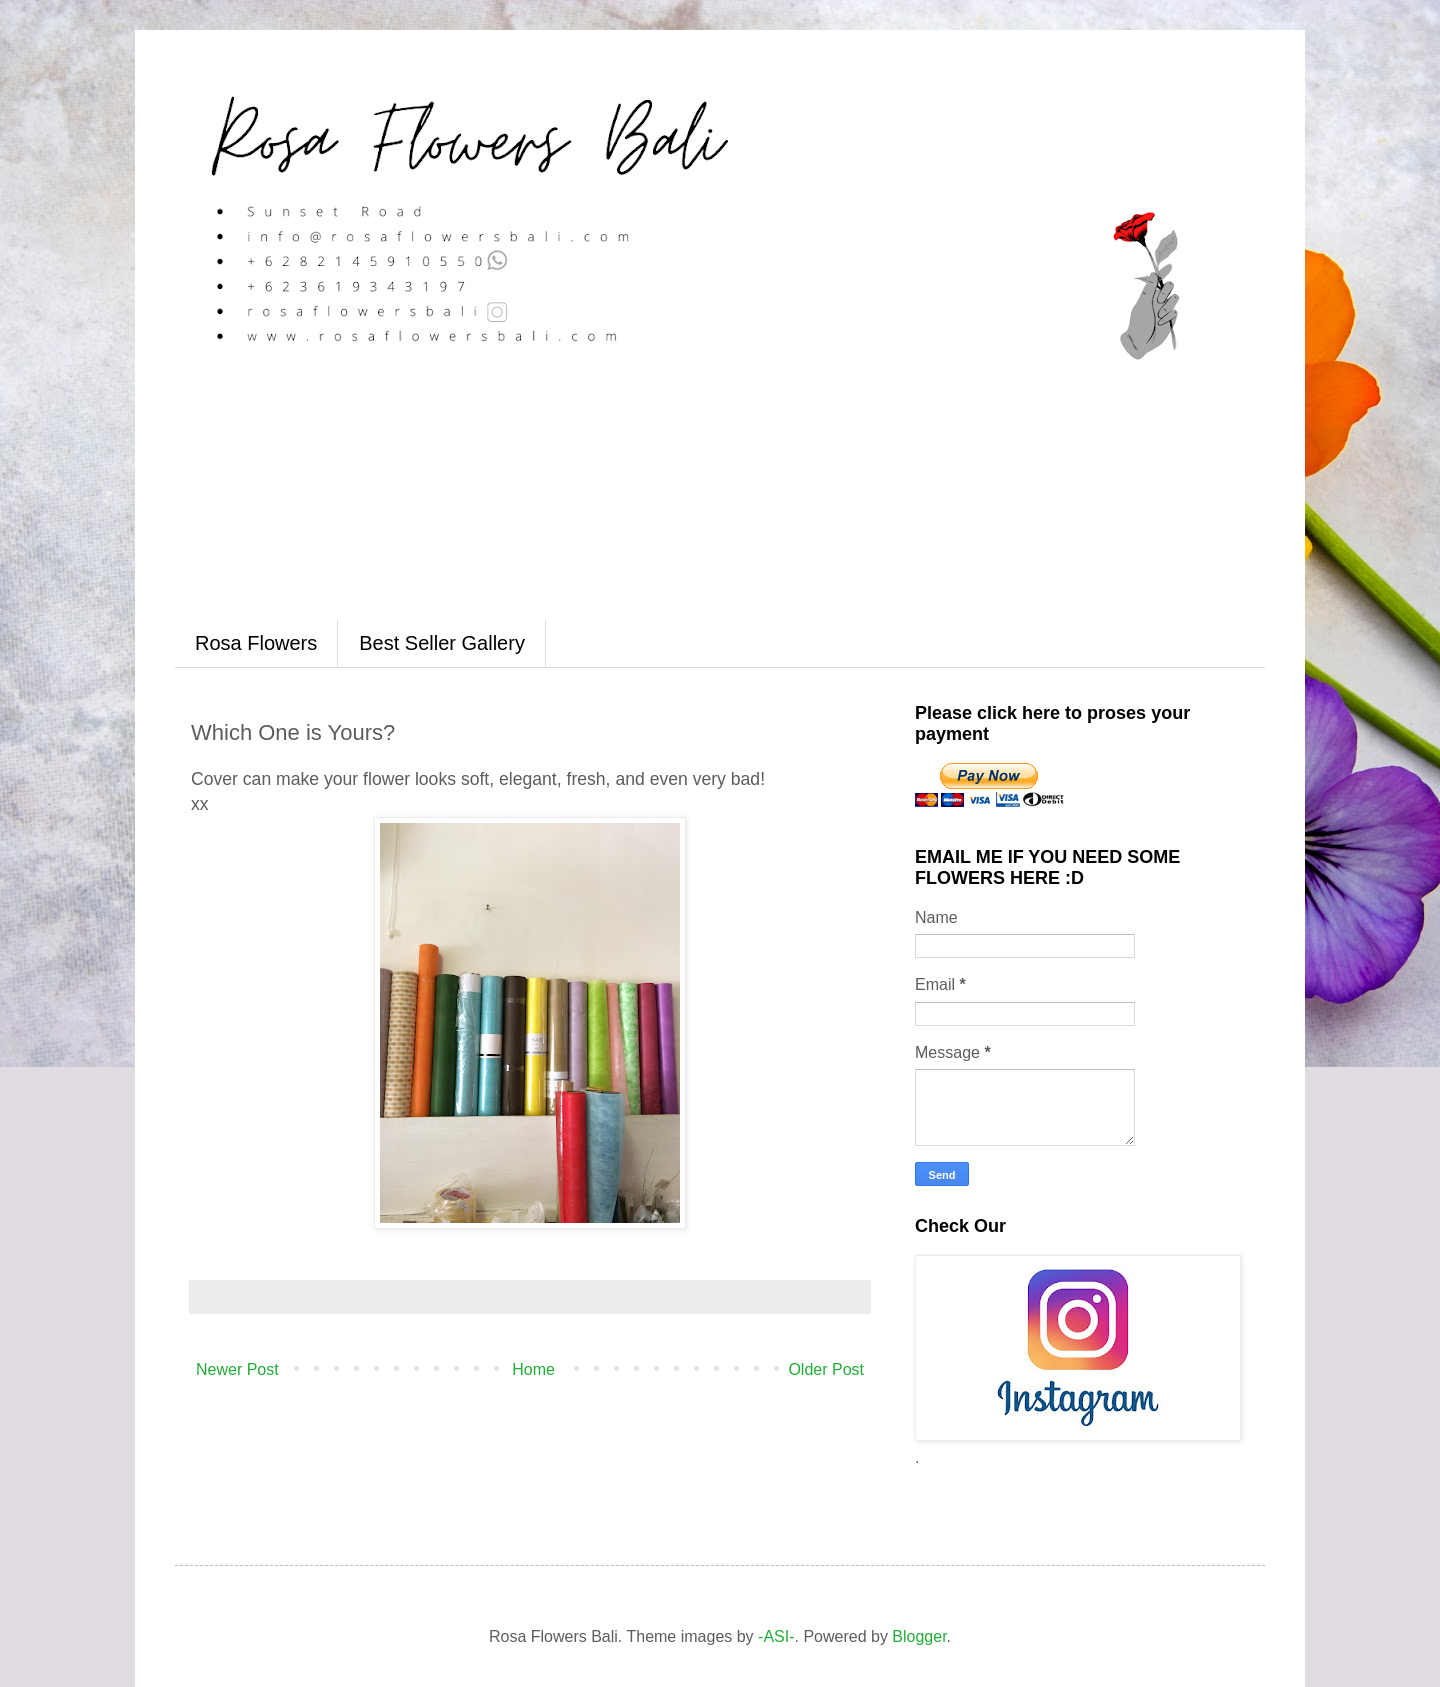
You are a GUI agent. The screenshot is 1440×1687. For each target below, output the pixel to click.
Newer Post (237, 1369)
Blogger (919, 1636)
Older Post (826, 1369)
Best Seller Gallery (442, 643)
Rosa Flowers (256, 643)
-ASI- (776, 1636)
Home (533, 1369)
